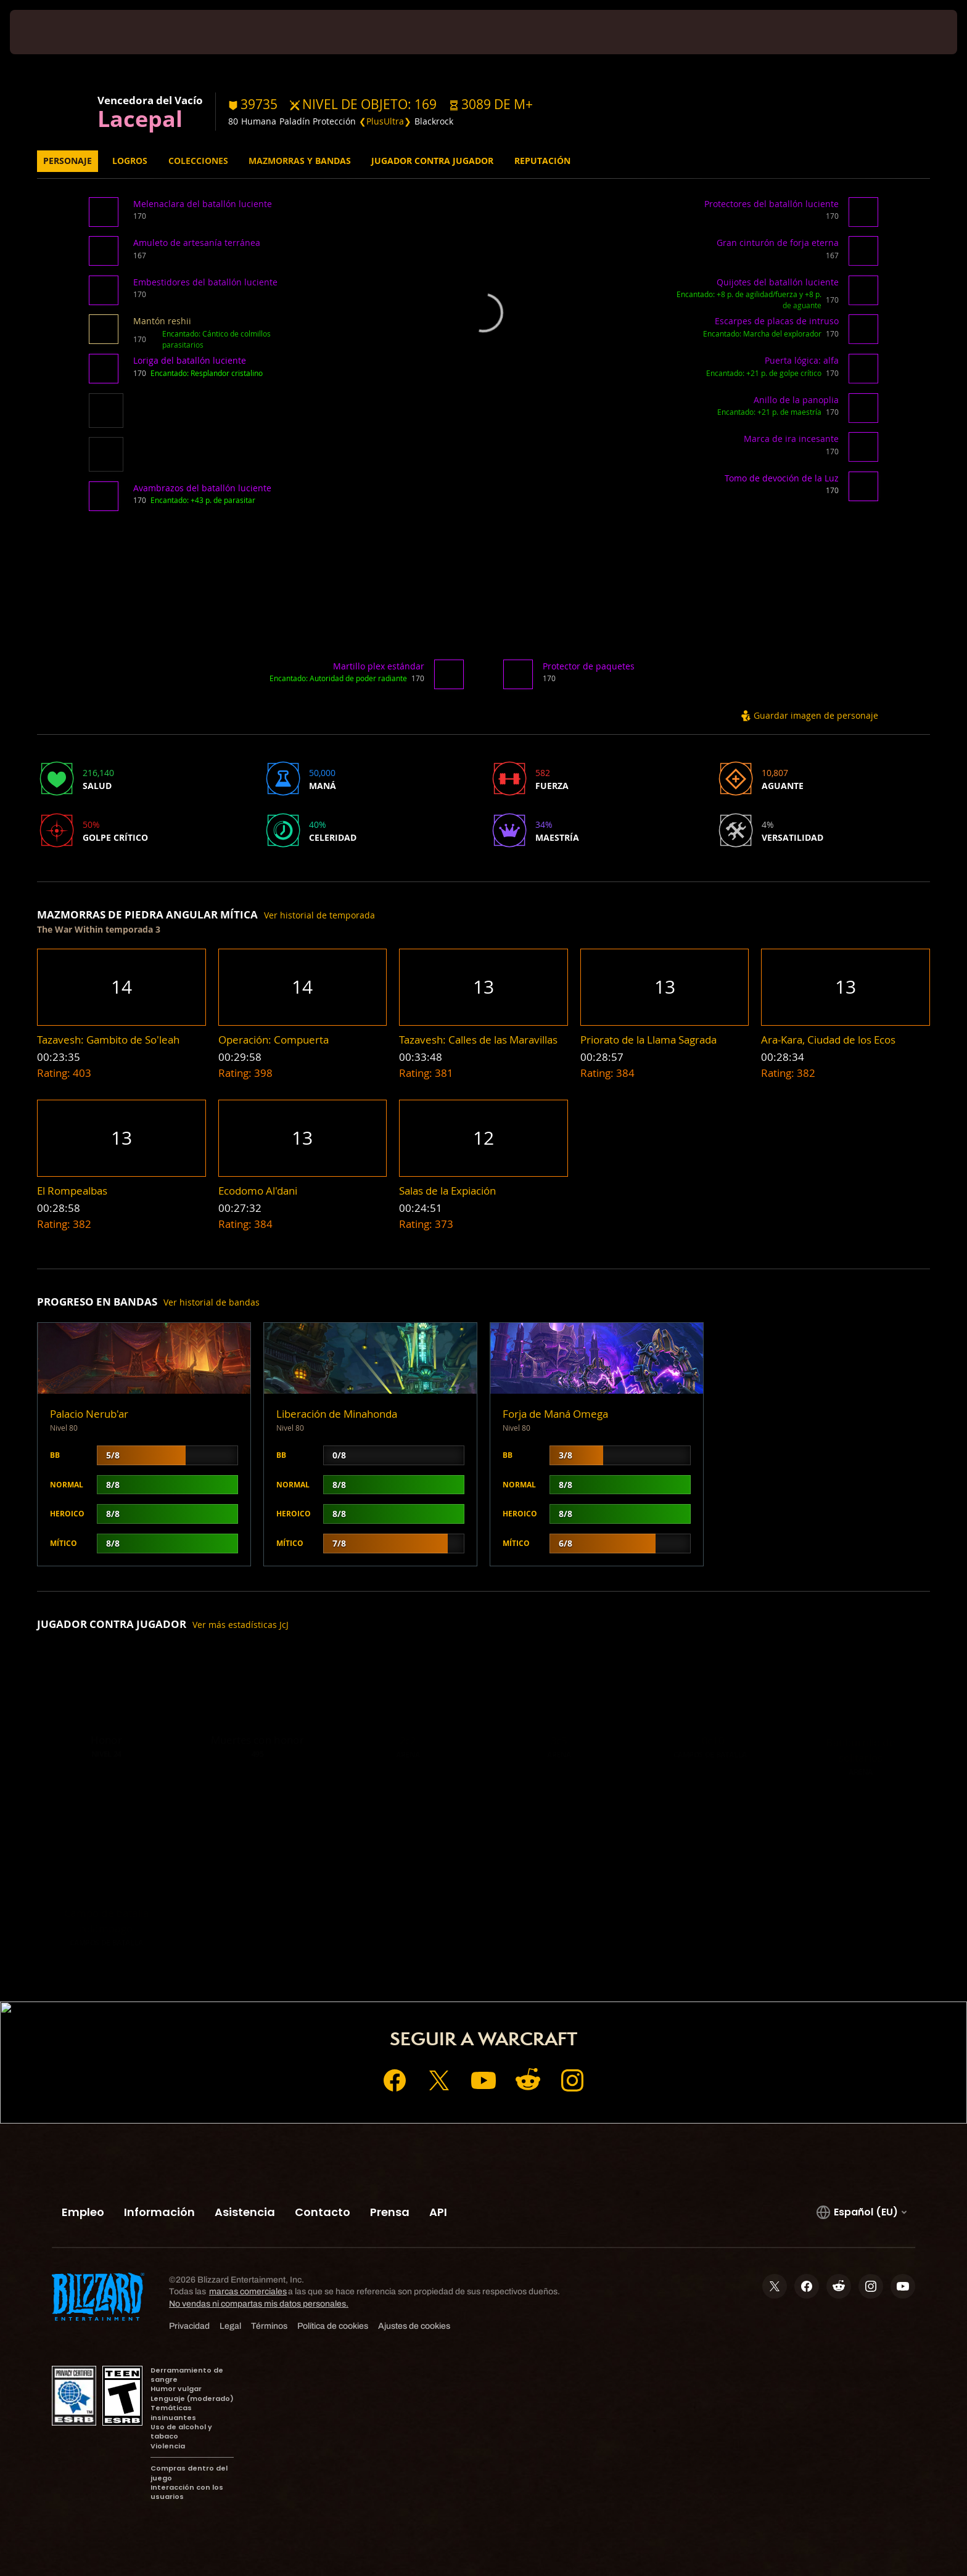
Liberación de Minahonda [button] (336, 1414)
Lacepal (140, 118)
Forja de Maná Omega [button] (555, 1414)
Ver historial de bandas (211, 1302)
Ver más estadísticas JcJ (240, 1624)
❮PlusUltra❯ (385, 121)
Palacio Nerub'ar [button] (89, 1414)
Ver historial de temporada (319, 915)
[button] (491, 104)
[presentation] (55, 32)
